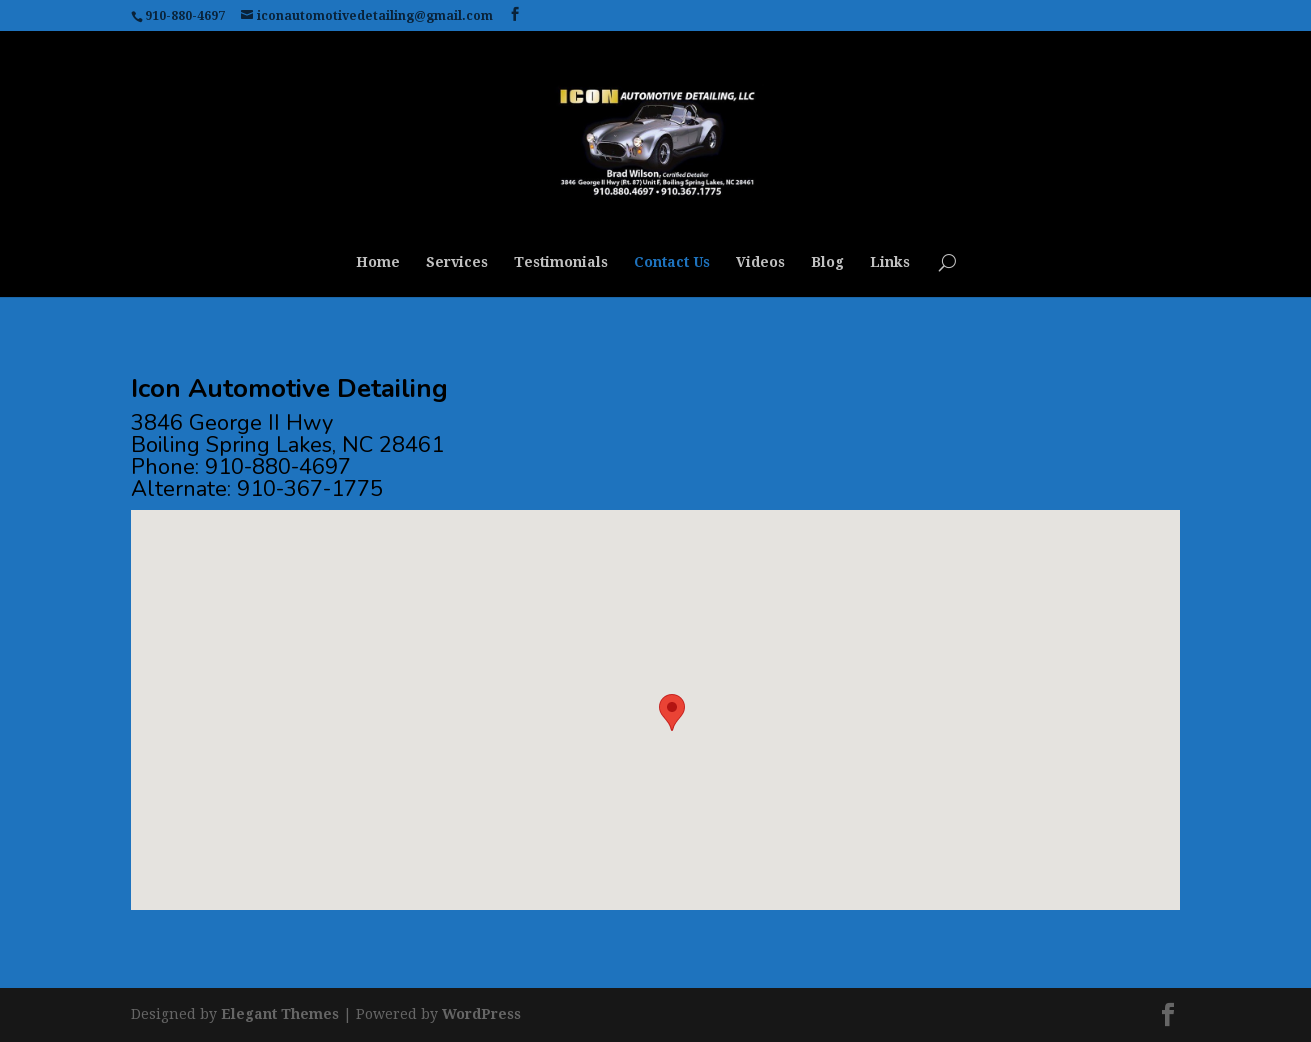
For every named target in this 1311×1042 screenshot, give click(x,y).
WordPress (481, 1014)
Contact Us (672, 262)
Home (378, 262)
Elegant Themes (280, 1014)
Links (890, 262)
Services (457, 262)
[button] (672, 712)
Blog (827, 262)
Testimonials (561, 262)
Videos (760, 262)
